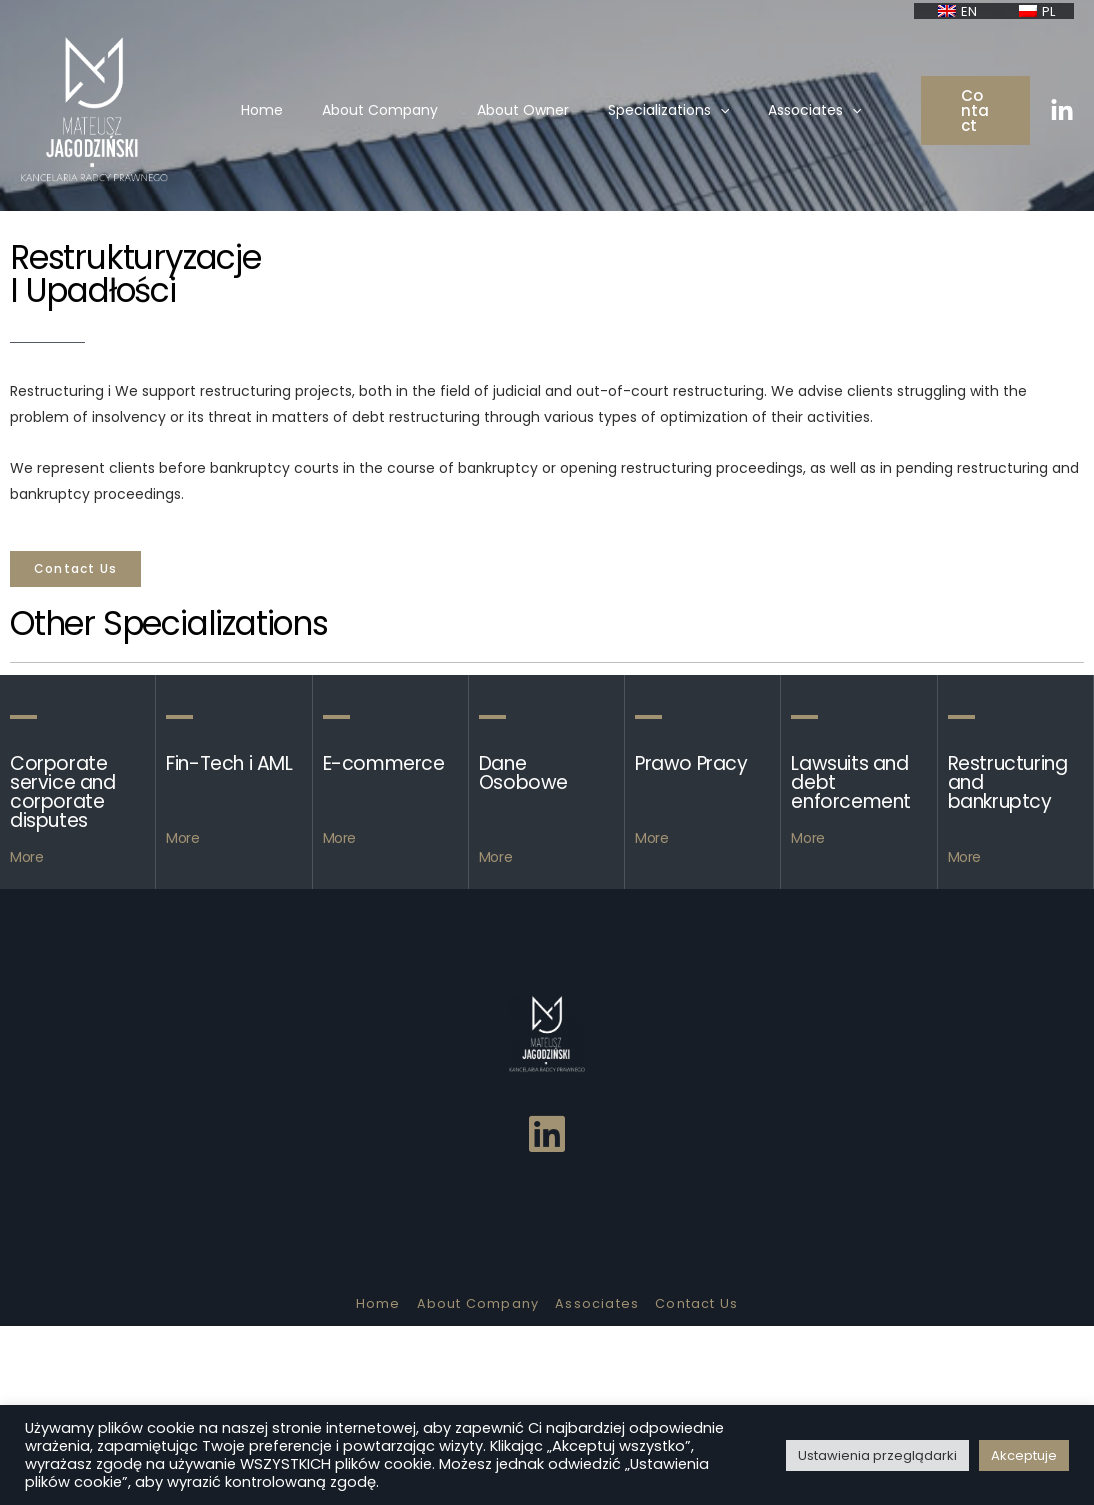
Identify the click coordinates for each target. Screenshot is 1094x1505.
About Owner (519, 117)
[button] (75, 569)
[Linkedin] (1062, 118)
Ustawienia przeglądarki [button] (877, 1455)
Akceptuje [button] (1024, 1455)
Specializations (653, 117)
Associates (788, 117)
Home (280, 117)
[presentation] (705, 117)
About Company (387, 117)
